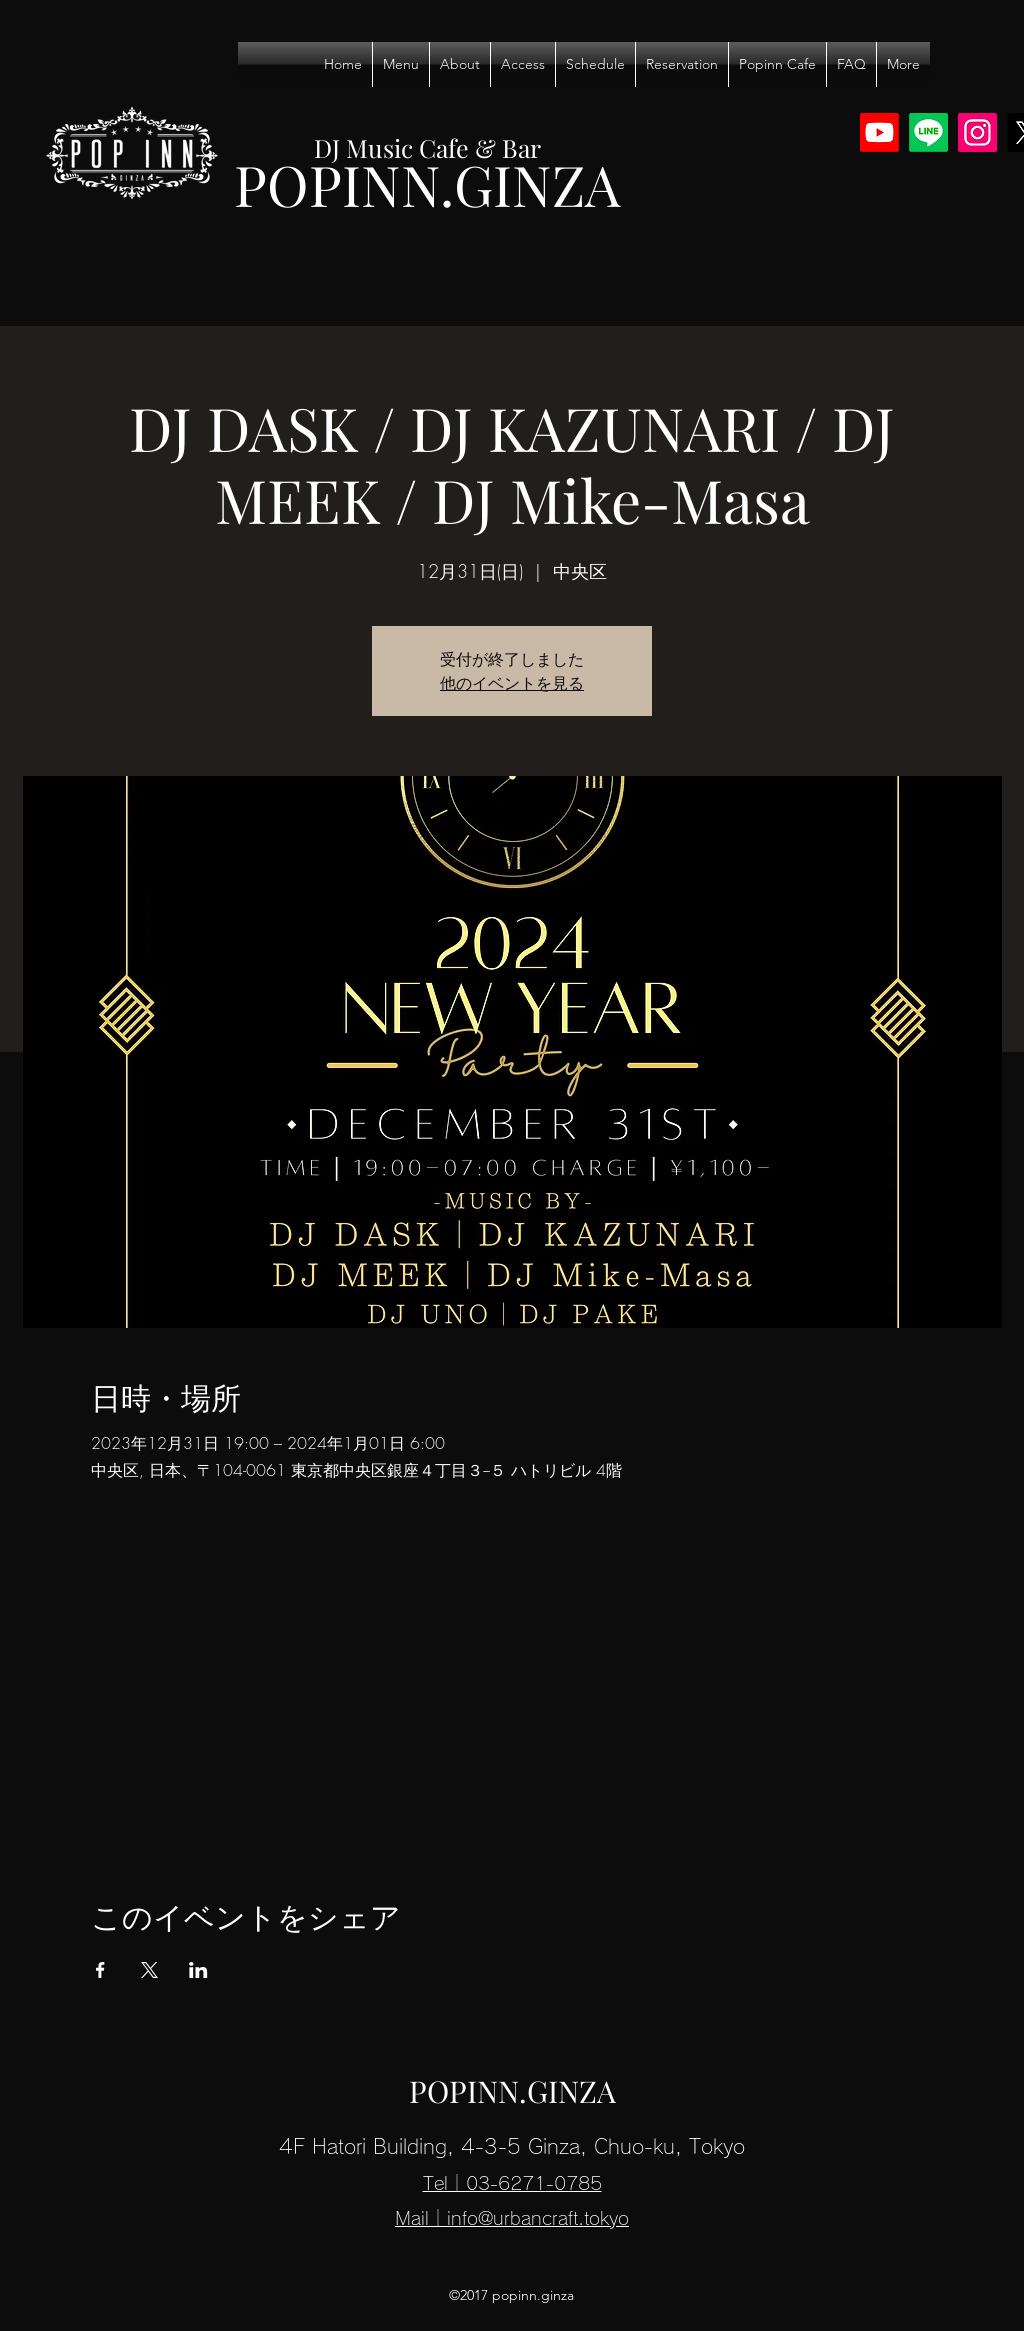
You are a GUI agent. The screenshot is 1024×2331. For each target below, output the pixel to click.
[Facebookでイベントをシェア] (100, 1970)
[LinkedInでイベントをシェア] (198, 1970)
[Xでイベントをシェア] (149, 1970)
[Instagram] (977, 132)
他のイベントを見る (512, 683)
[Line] (928, 132)
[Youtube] (879, 132)
